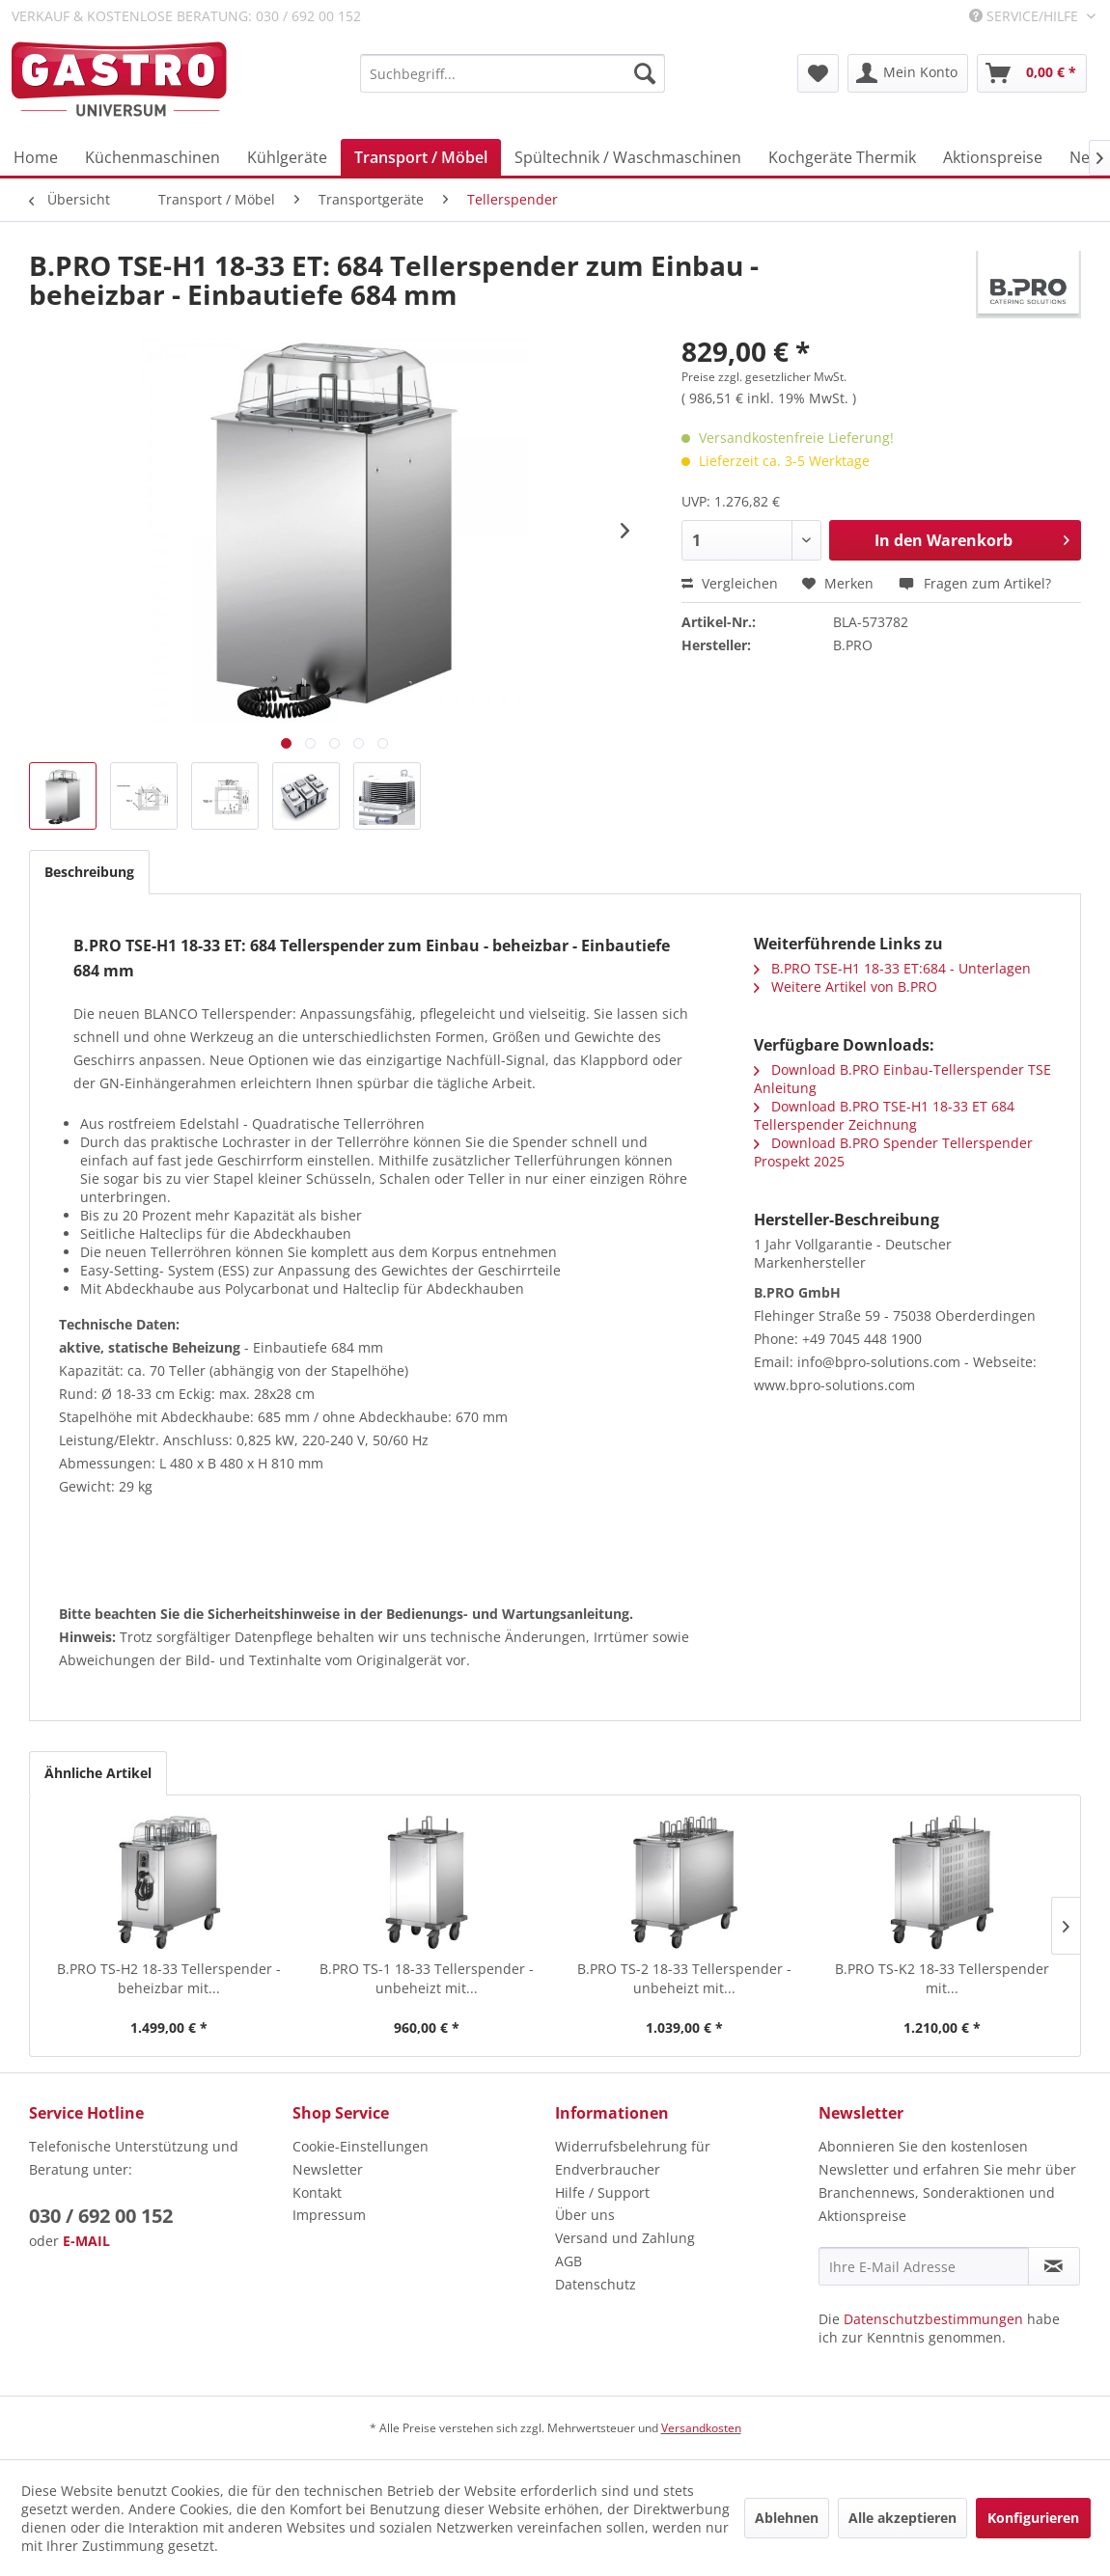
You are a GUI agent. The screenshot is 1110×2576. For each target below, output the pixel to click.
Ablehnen (787, 2517)
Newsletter (327, 2169)
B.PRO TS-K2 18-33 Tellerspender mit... (942, 1978)
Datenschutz (595, 2284)
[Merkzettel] (818, 73)
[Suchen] (644, 73)
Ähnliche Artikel (98, 1773)
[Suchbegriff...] (512, 73)
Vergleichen (729, 583)
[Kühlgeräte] (287, 157)
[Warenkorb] (1032, 73)
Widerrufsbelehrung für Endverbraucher (632, 2158)
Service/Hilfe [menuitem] (1025, 16)
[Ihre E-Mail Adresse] (924, 2266)
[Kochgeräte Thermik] (842, 157)
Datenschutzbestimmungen (933, 2319)
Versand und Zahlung (625, 2238)
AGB (568, 2261)
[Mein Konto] (907, 73)
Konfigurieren (1033, 2517)
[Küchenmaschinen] (152, 157)
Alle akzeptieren (902, 2517)
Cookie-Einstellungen (360, 2146)
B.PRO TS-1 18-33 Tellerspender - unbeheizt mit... (426, 1978)
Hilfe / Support (602, 2192)
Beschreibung (89, 872)
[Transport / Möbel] (421, 157)
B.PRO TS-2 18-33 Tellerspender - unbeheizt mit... (684, 1978)
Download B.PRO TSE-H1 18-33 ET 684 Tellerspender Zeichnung (884, 1115)
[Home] (35, 157)
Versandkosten (701, 2428)
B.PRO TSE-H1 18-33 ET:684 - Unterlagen (892, 968)
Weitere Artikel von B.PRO (845, 986)
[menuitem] (512, 73)
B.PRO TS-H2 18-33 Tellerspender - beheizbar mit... (169, 1978)
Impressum (329, 2215)
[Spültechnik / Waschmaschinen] (628, 157)
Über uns (585, 2215)
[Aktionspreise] (993, 157)
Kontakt (317, 2192)
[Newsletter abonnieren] (1054, 2266)
